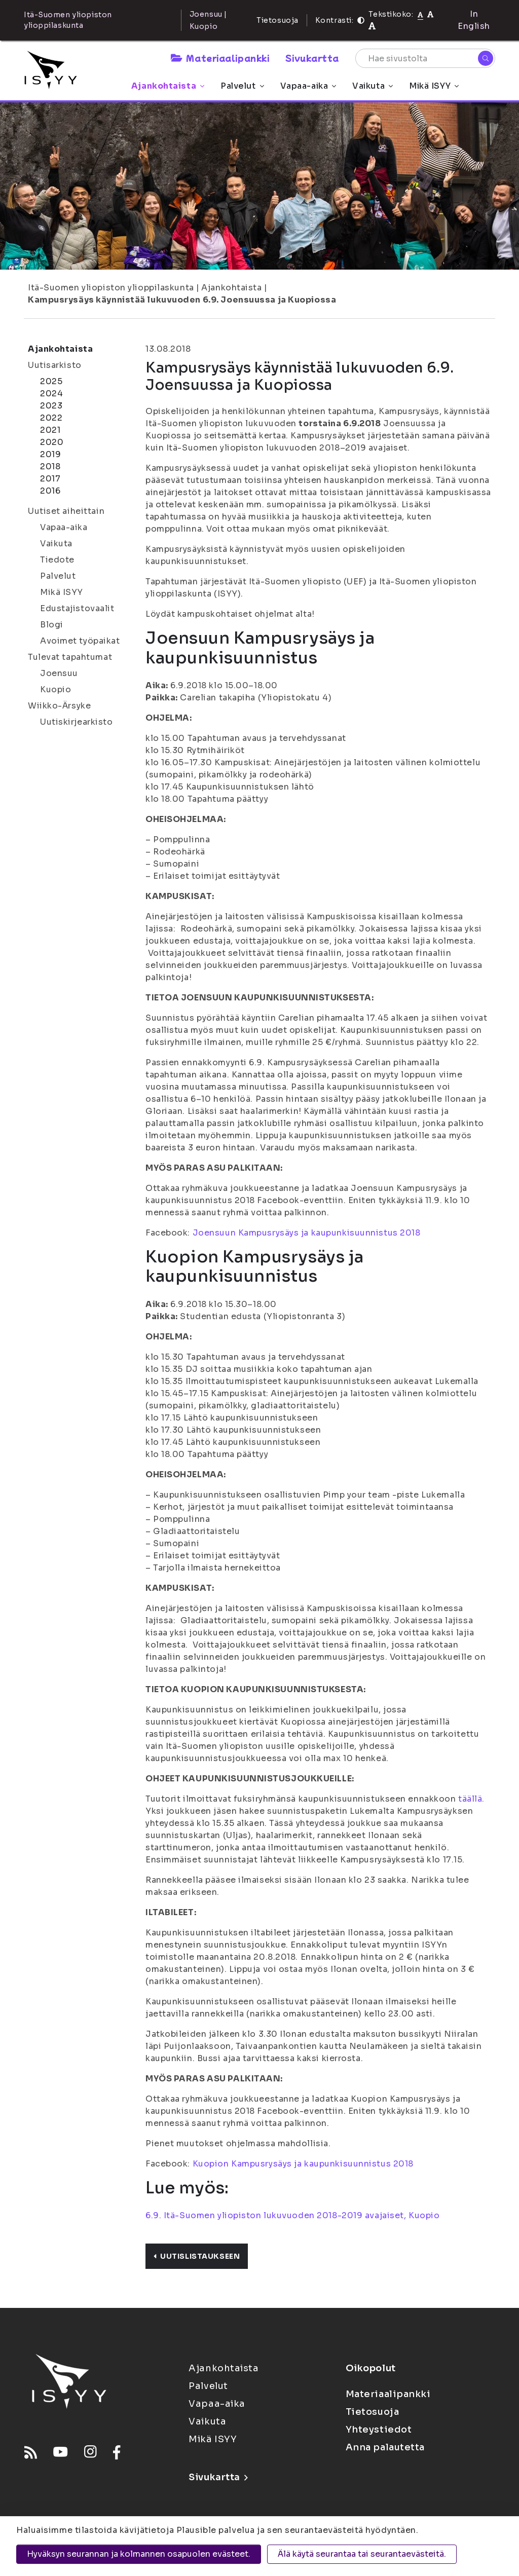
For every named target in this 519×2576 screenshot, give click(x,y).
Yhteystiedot (379, 2429)
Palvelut (242, 86)
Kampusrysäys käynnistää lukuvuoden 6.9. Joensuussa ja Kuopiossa (182, 299)
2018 (50, 466)
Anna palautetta (385, 2447)
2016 (50, 491)
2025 (51, 381)
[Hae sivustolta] (425, 58)
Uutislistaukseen (197, 2256)
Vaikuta (372, 86)
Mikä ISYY (434, 86)
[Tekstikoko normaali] (420, 14)
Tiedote (57, 559)
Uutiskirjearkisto (76, 722)
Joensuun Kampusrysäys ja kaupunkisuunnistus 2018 (307, 1232)
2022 (51, 418)
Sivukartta (312, 58)
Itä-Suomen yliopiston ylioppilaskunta (111, 287)
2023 (51, 405)
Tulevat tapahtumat (70, 657)
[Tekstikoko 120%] (372, 26)
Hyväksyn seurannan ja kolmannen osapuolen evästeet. (138, 2554)
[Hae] (485, 58)
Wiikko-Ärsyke (59, 705)
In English (474, 20)
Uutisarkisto (55, 365)
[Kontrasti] (360, 20)
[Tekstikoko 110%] (430, 14)
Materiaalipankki (220, 58)
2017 (50, 478)
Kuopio (55, 689)
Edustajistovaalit (77, 608)
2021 (50, 430)
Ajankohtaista (167, 86)
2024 (51, 393)
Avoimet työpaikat (80, 641)
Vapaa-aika (308, 86)
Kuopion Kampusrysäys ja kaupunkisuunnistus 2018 (303, 2163)
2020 (51, 442)
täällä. (471, 1799)
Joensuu (59, 673)
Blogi (51, 624)
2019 (50, 454)
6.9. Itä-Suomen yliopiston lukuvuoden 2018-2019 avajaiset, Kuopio (292, 2215)
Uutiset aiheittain (66, 511)
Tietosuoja (277, 20)
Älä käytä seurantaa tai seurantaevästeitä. (362, 2554)
